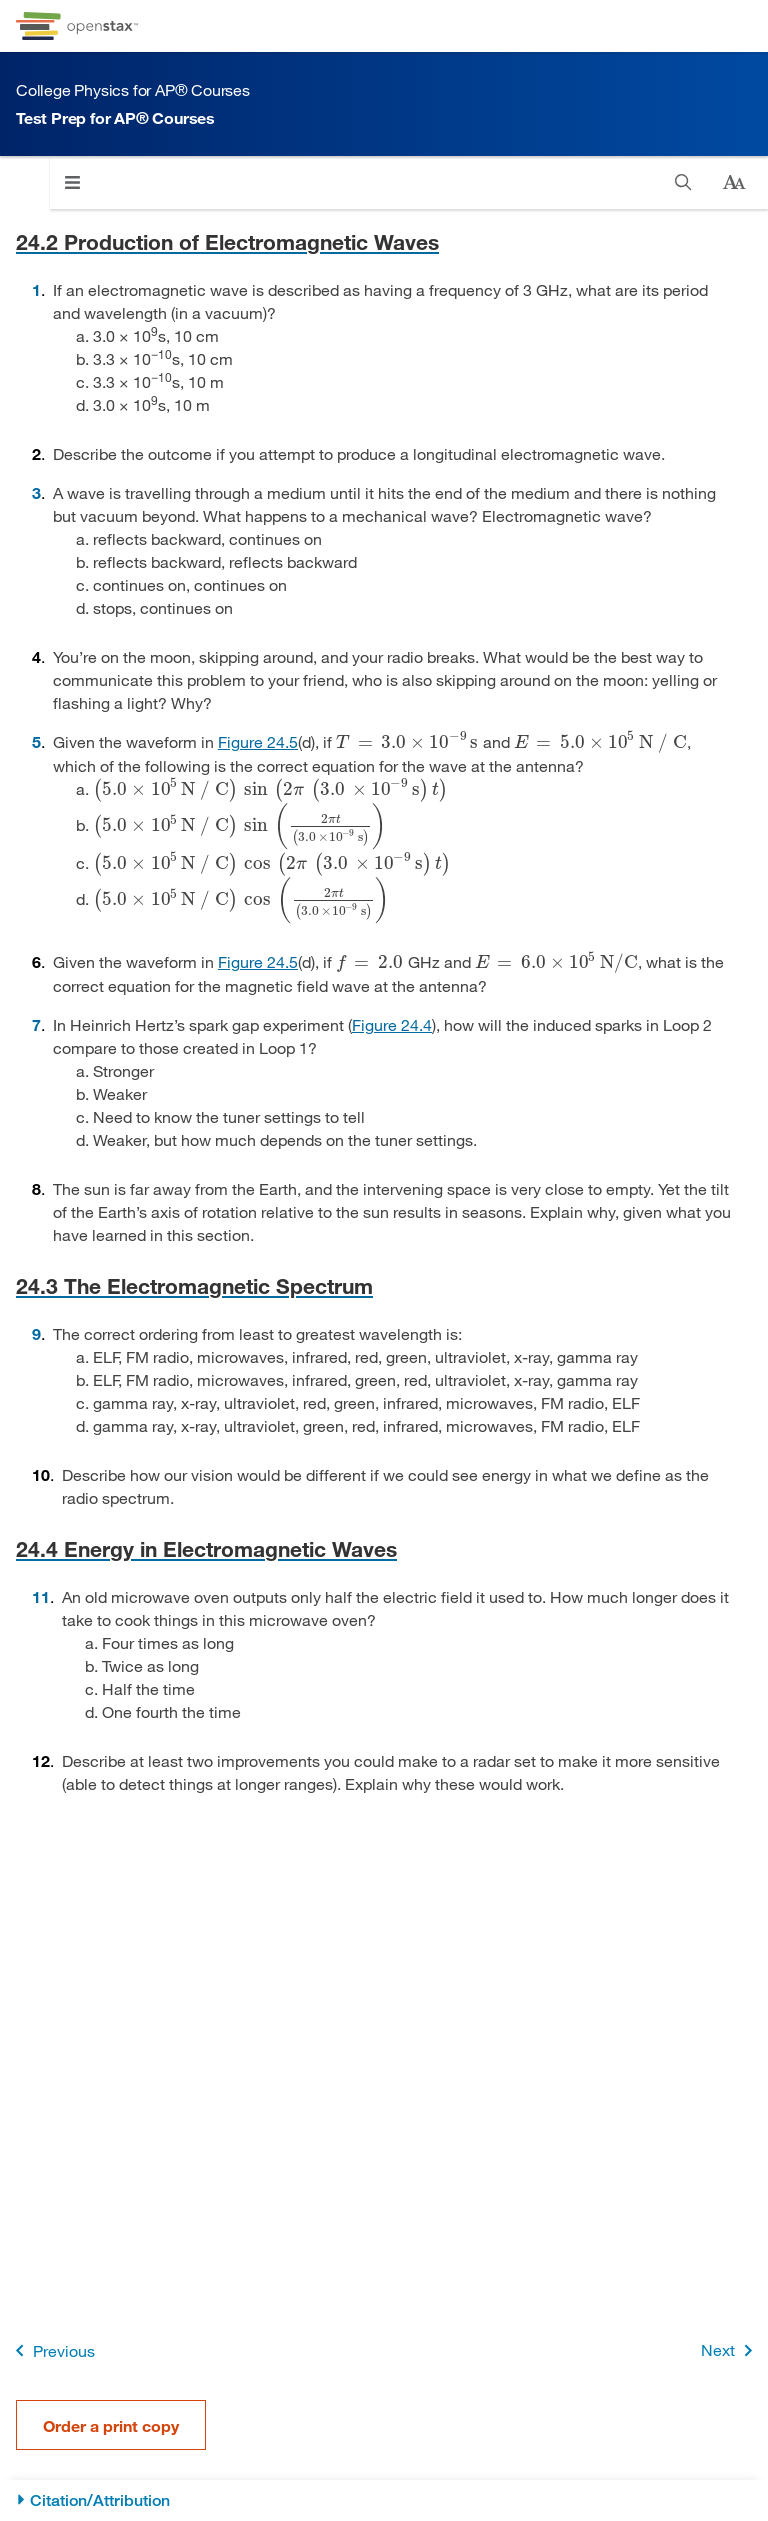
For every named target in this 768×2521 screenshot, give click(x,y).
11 (41, 1596)
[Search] (683, 182)
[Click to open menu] (72, 182)
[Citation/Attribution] (384, 2500)
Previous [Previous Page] (51, 2350)
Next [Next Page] (730, 2350)
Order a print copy (111, 2425)
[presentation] (407, 741)
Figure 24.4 (392, 1024)
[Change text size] (734, 183)
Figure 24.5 (258, 741)
